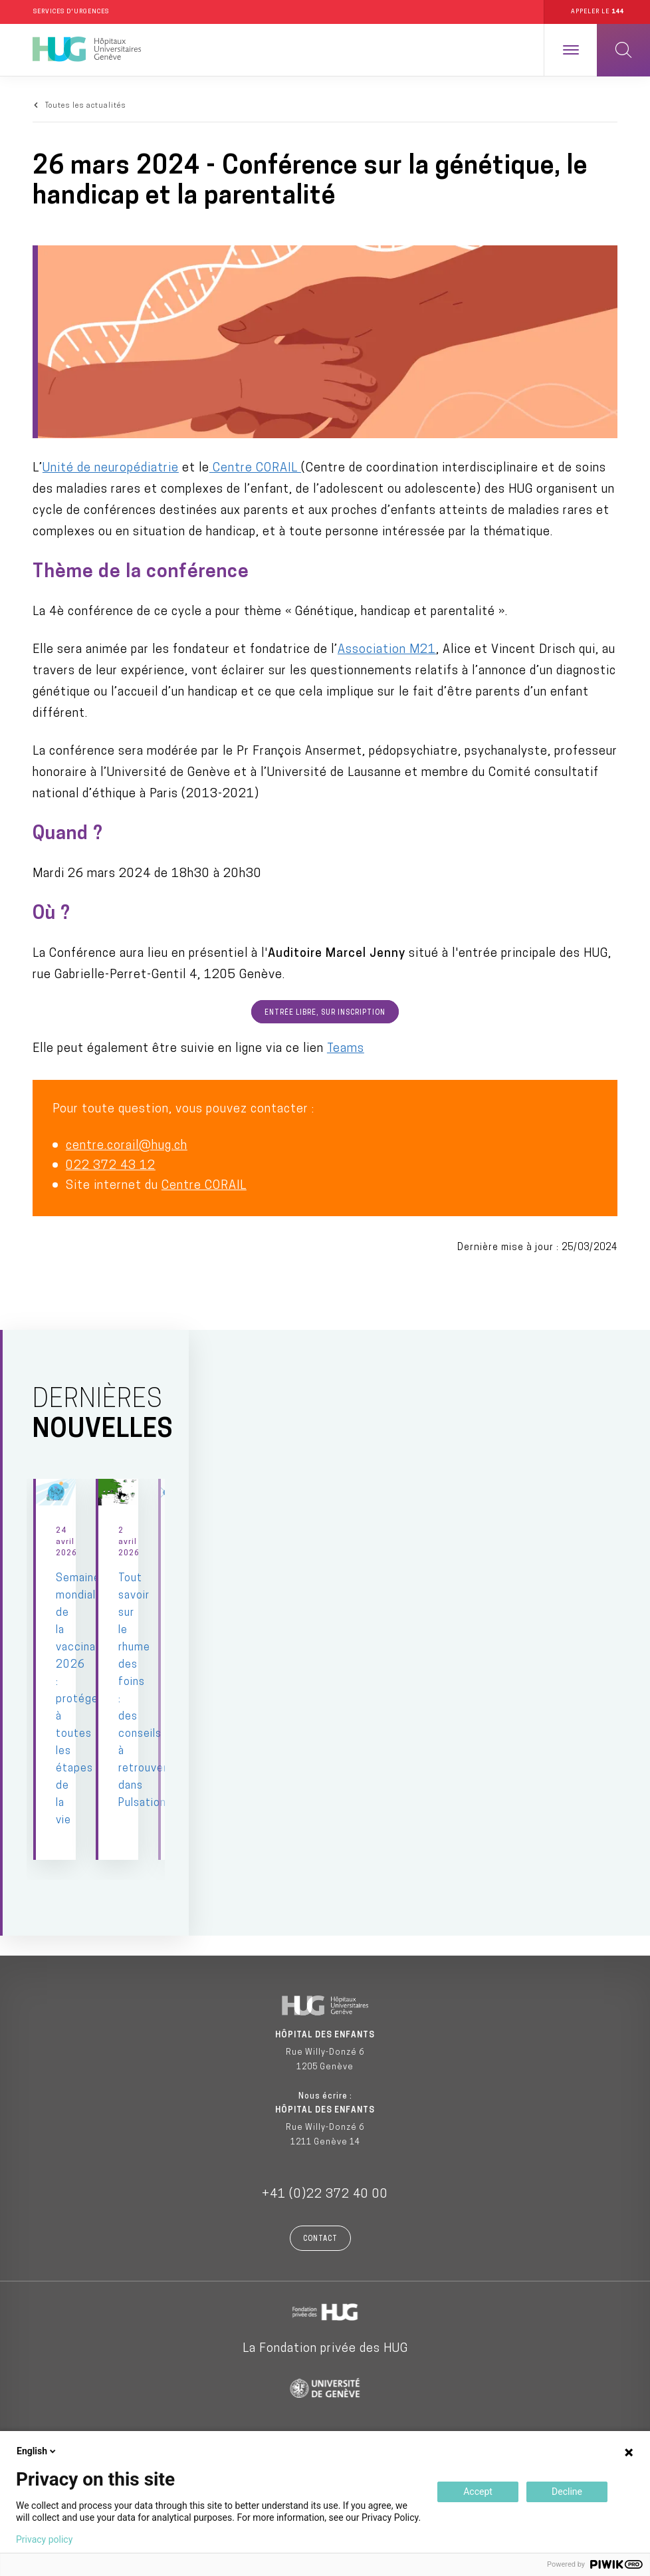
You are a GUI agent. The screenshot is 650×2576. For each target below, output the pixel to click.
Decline (567, 2491)
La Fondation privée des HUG (325, 2336)
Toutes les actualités (85, 106)
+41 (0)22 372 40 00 (325, 2182)
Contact (320, 2226)
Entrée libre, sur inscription (325, 1013)
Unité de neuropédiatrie (111, 469)
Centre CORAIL (255, 469)
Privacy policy (44, 2539)
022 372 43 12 (111, 1166)
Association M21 (387, 650)
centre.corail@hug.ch (126, 1146)
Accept (477, 2491)
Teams (345, 1049)
